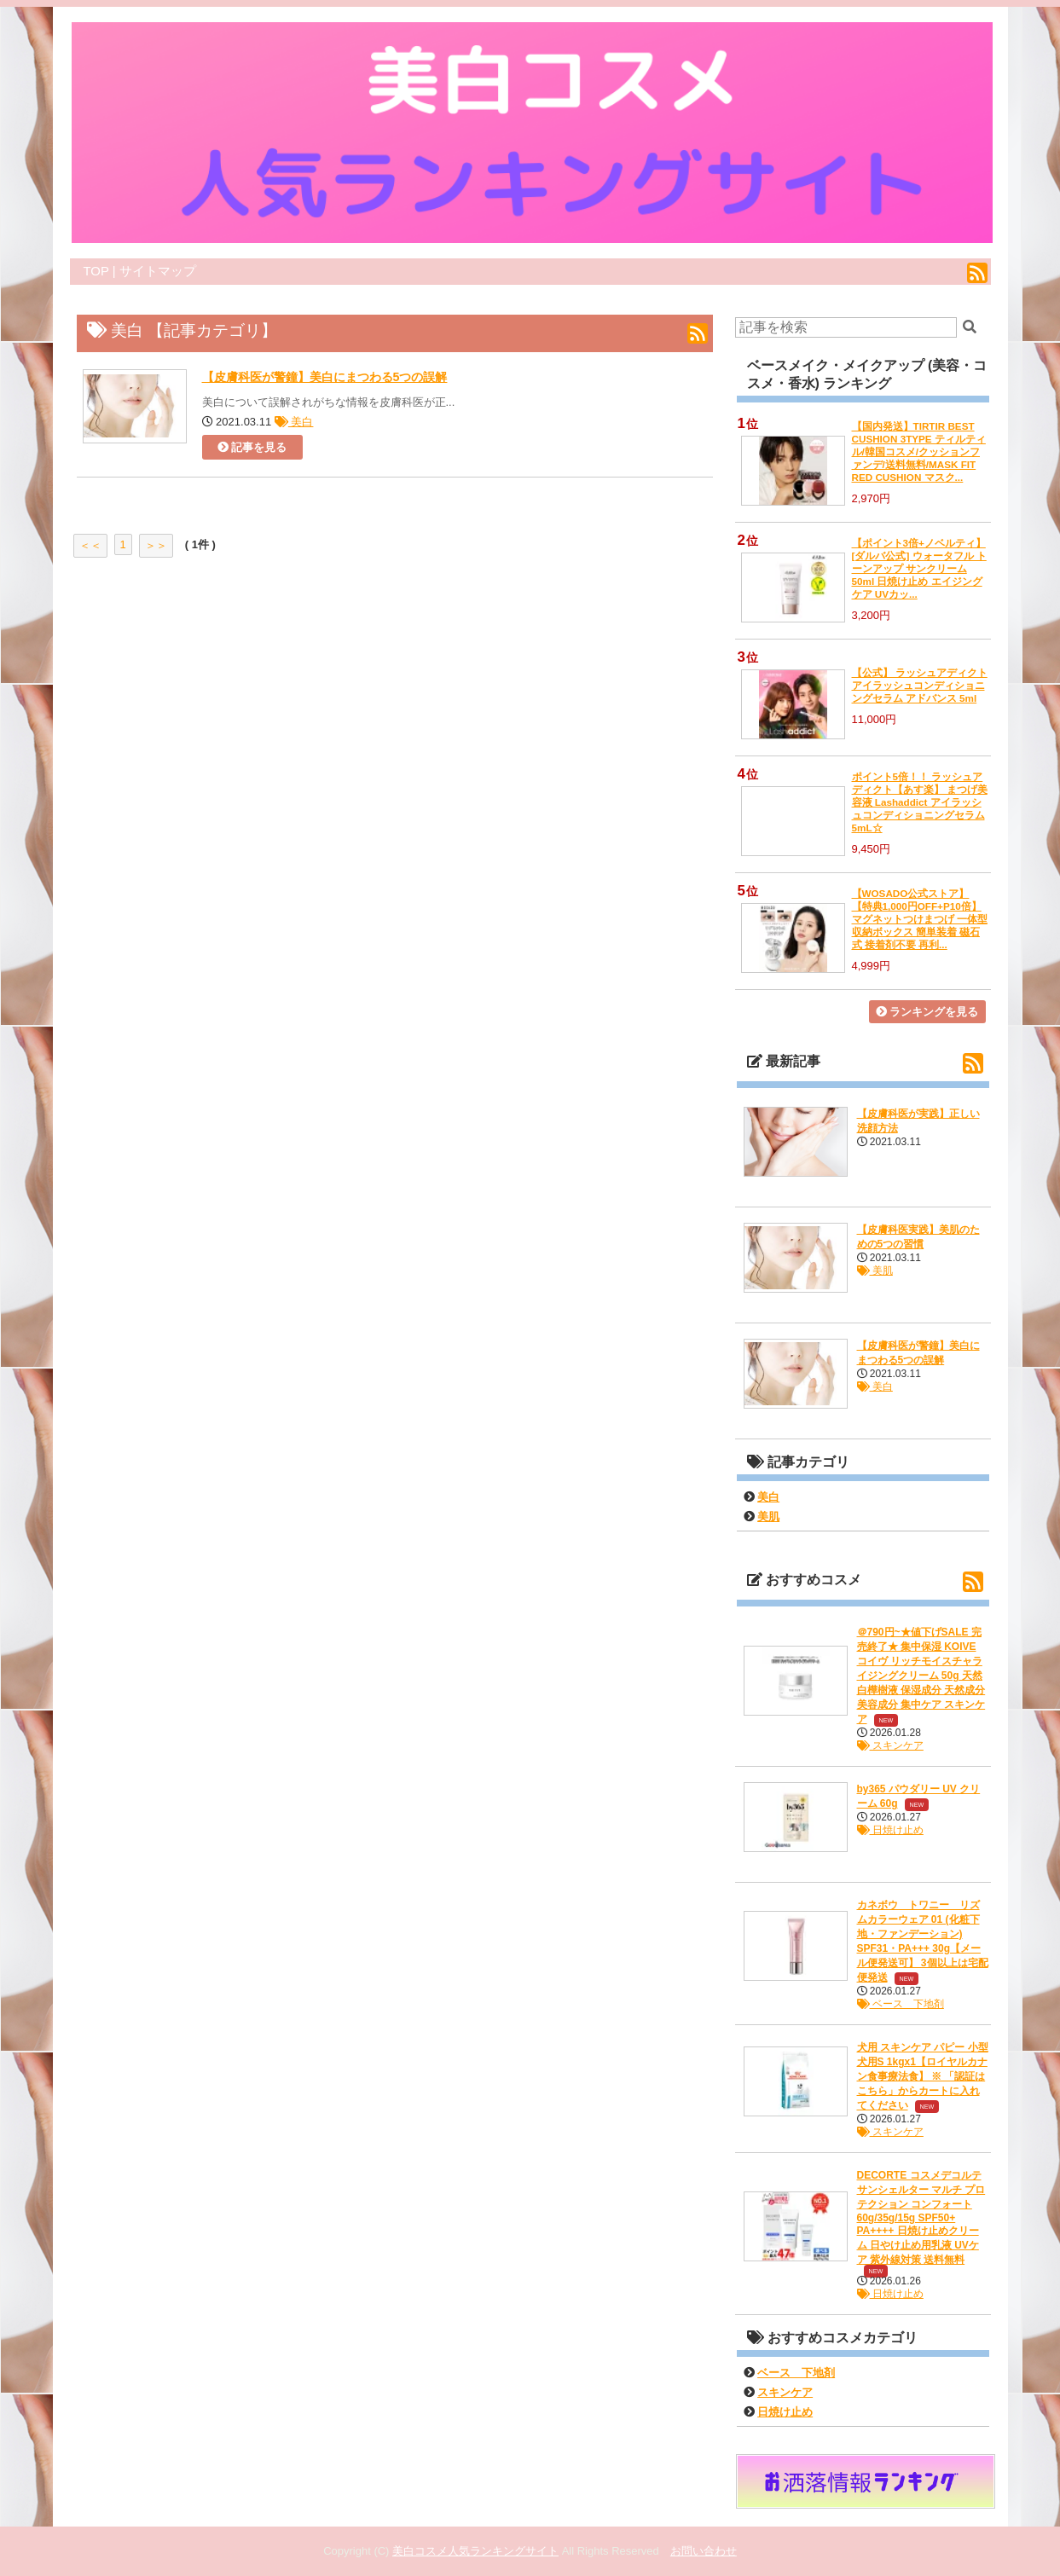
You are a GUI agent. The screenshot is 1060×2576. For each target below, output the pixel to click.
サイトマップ (157, 270)
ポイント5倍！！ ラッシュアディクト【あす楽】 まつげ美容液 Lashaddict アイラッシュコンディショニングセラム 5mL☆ (920, 802)
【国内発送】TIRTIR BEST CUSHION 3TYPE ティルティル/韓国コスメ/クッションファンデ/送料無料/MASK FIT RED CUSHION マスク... (919, 451)
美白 (294, 421)
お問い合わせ (703, 2550)
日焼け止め (890, 1830)
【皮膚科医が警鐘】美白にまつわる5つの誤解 (325, 377)
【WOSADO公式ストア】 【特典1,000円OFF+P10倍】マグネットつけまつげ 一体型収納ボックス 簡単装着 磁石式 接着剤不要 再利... (920, 919)
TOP (96, 270)
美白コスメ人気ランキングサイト (475, 2550)
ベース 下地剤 (900, 2004)
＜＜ (90, 545)
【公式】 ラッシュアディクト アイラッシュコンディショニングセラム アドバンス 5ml (920, 685)
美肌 (875, 1270)
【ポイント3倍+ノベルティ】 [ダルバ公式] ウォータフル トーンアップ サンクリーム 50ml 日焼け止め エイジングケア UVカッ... (919, 568)
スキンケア (890, 1745)
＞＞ (156, 545)
